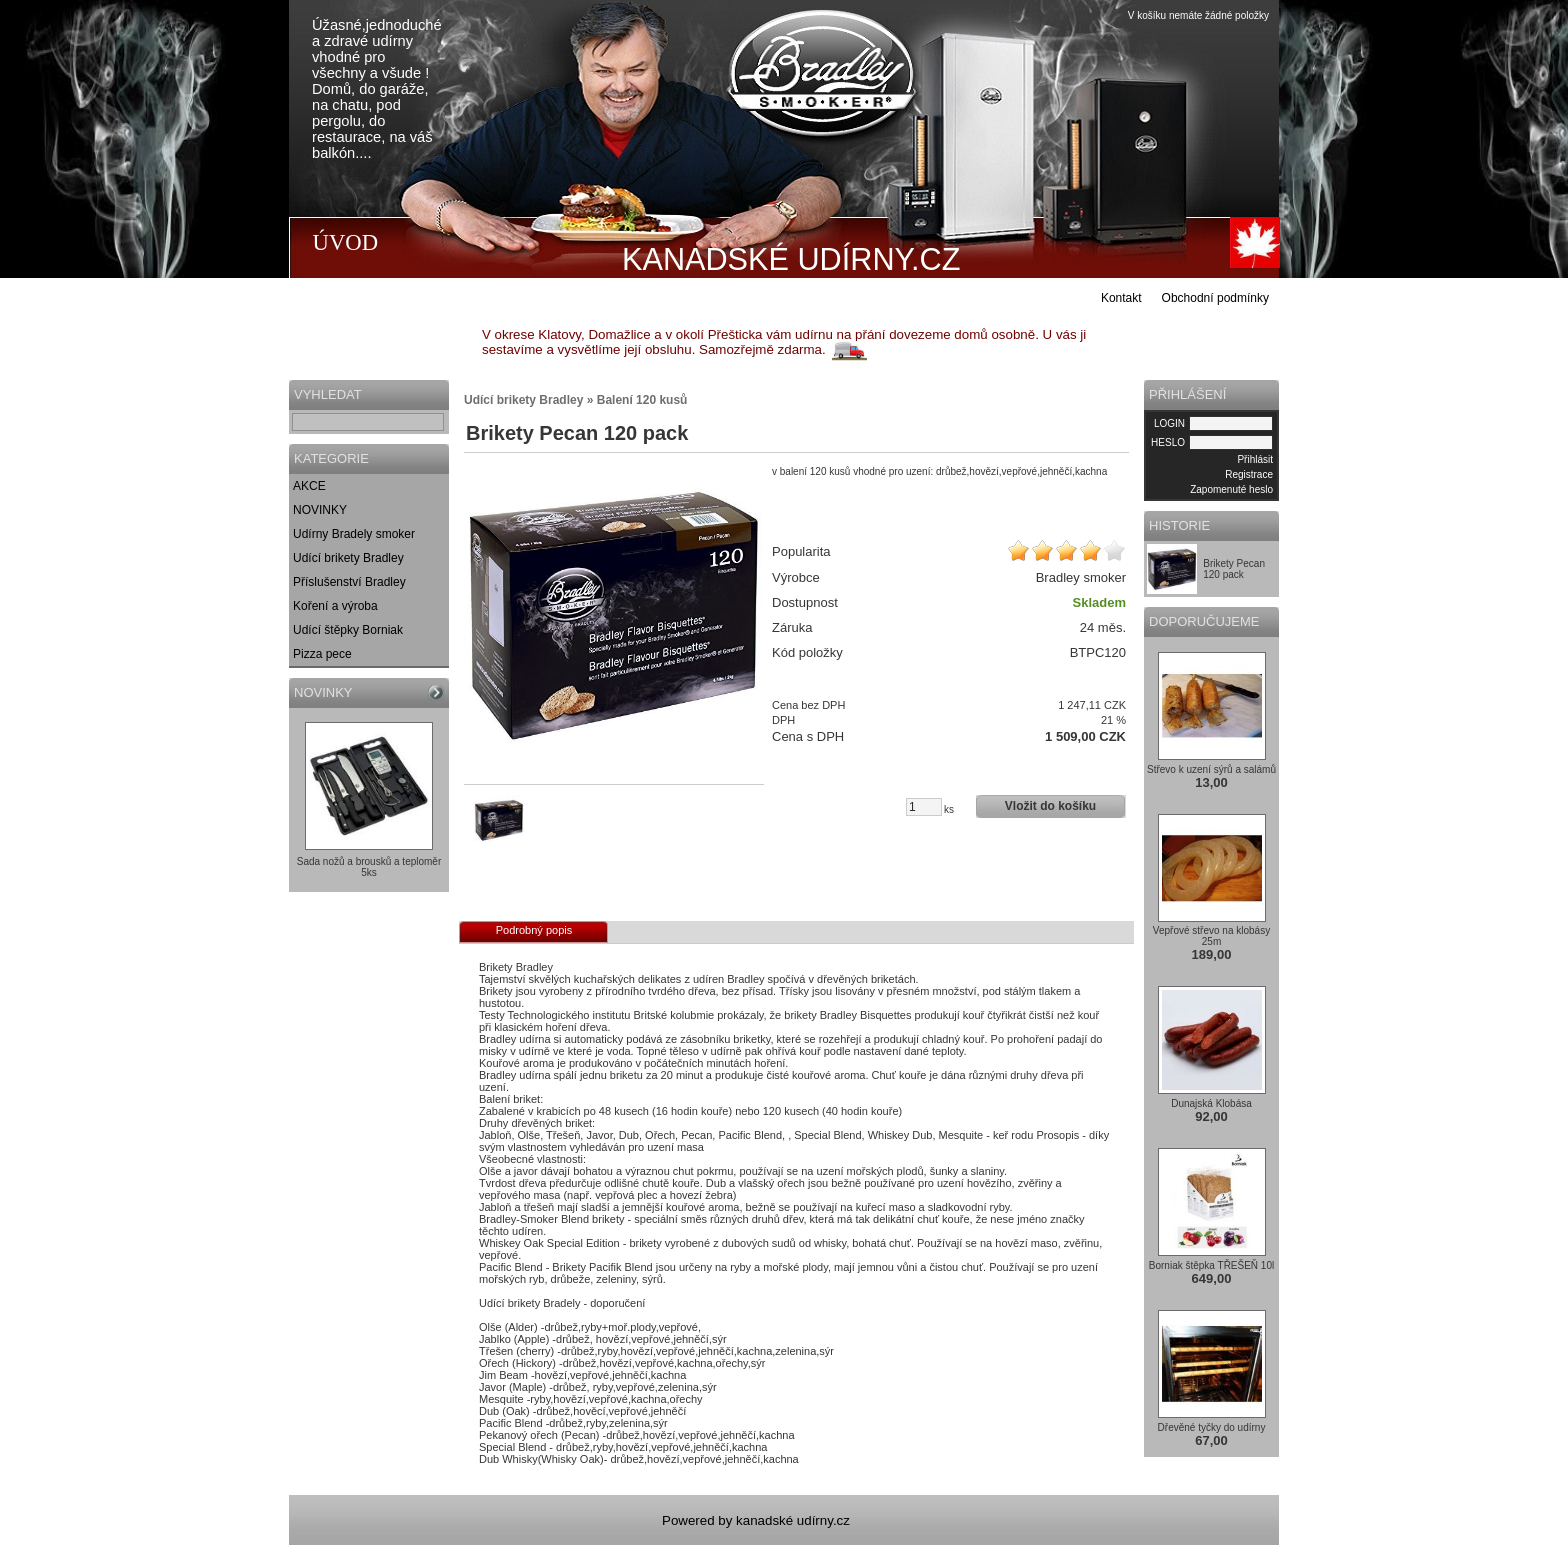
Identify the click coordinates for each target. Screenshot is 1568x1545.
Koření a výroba (335, 606)
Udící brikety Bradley (348, 558)
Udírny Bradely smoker (354, 534)
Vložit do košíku (1050, 806)
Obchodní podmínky (1215, 298)
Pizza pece (322, 654)
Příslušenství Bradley (349, 582)
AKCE (309, 486)
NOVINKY (320, 510)
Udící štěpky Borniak (348, 630)
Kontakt (1121, 298)
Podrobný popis (534, 930)
